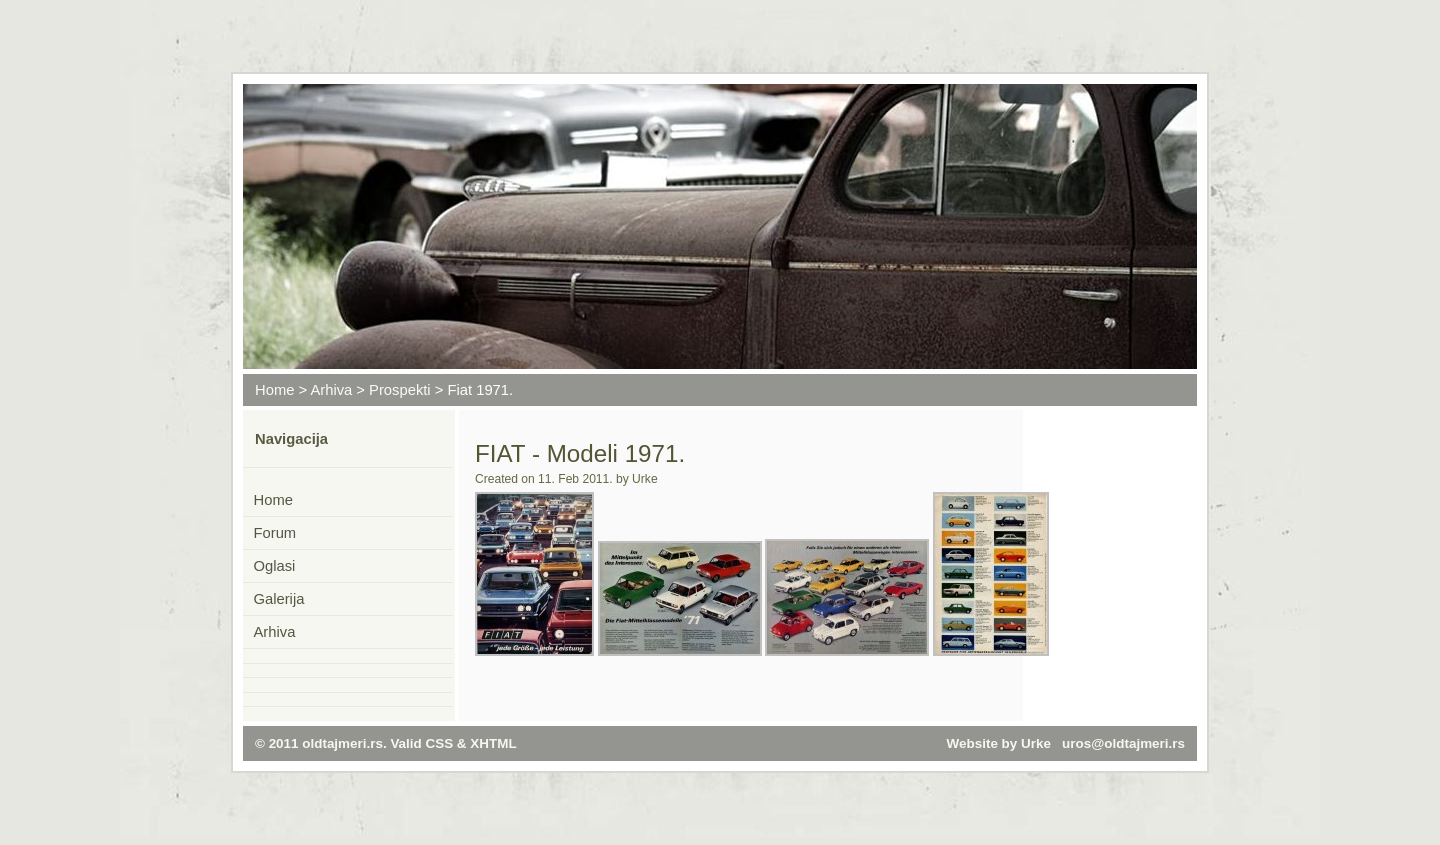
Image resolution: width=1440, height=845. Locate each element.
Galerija (279, 599)
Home (274, 390)
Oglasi (275, 566)
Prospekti (400, 390)
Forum (275, 533)
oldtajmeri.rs (342, 743)
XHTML (493, 743)
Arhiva (331, 390)
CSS (440, 743)
